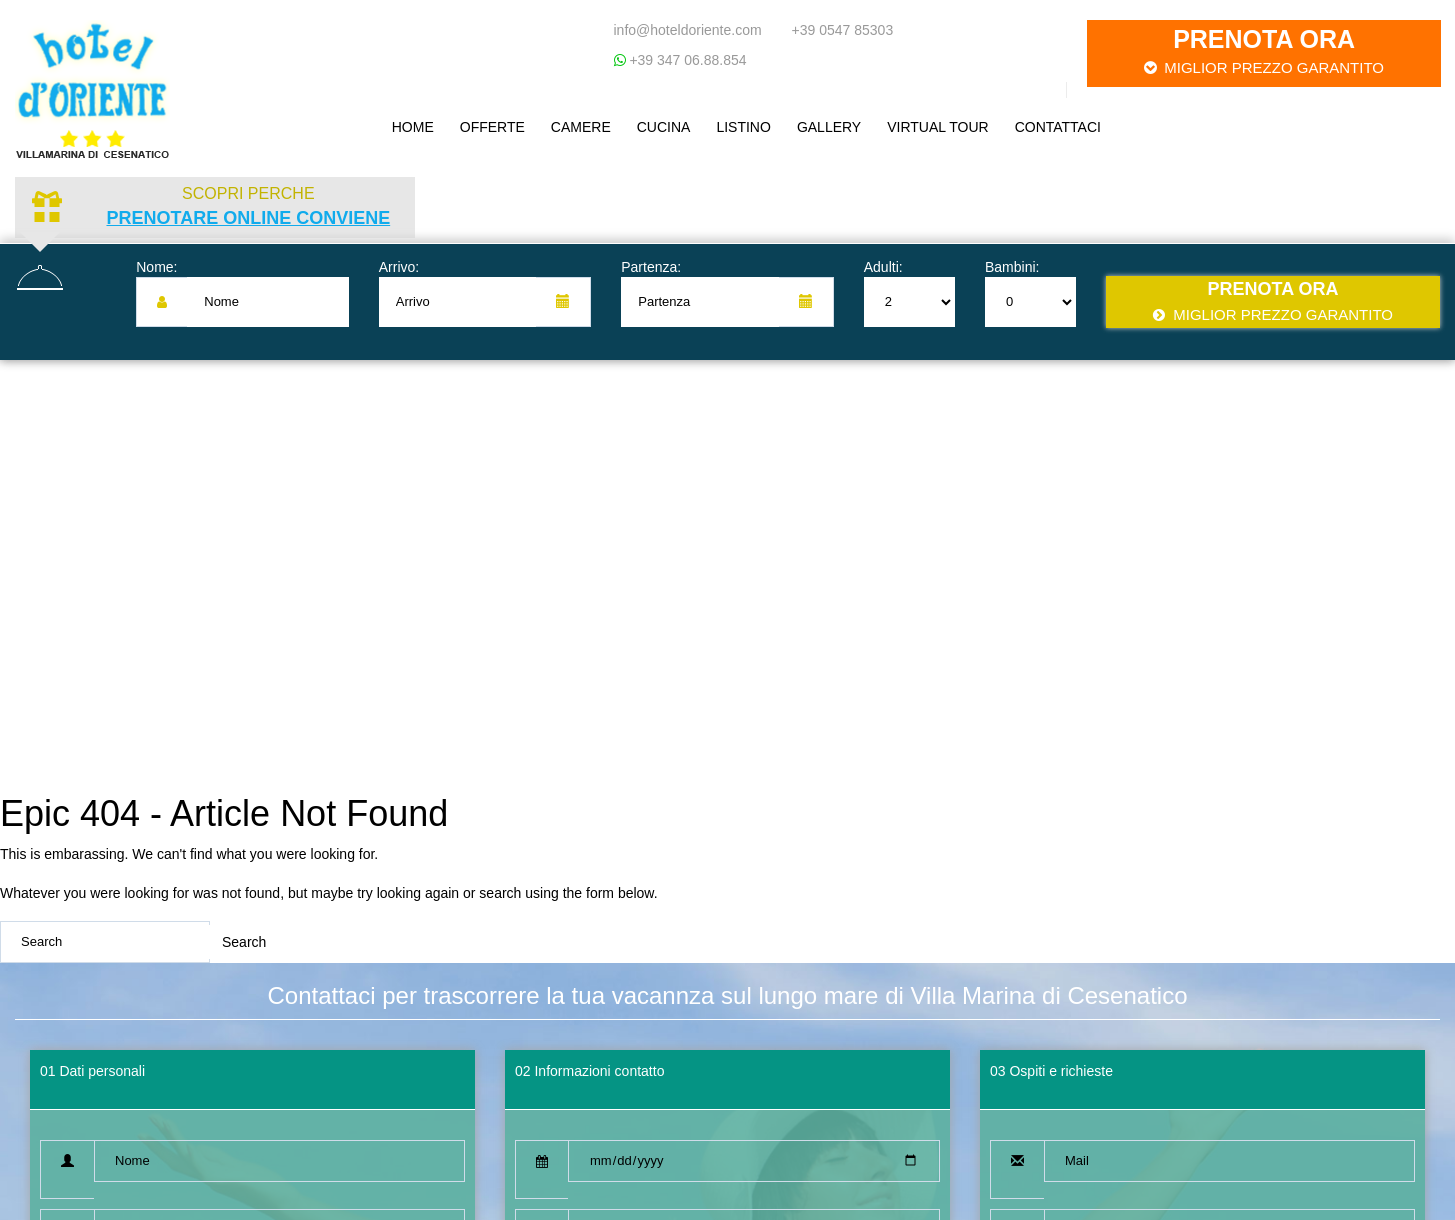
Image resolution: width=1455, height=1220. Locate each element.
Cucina (664, 127)
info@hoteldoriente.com (688, 30)
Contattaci (1058, 127)
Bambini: (1012, 267)
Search (244, 942)
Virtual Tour (937, 127)
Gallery (829, 127)
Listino (743, 127)
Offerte (492, 127)
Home (413, 127)
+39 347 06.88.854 (686, 60)
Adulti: (883, 267)
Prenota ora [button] (1264, 51)
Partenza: (651, 267)
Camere (581, 127)
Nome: (156, 267)
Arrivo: (399, 267)
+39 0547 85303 (843, 30)
